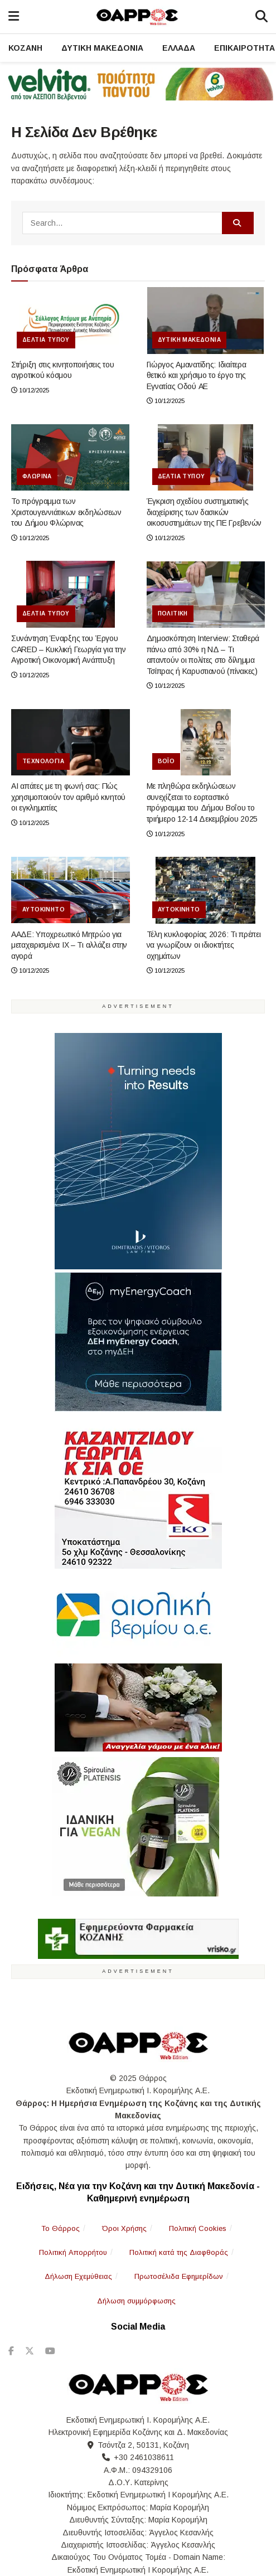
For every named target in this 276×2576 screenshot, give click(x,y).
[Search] (261, 16)
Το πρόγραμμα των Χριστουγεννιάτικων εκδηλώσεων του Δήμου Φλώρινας (66, 512)
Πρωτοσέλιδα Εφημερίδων (178, 2276)
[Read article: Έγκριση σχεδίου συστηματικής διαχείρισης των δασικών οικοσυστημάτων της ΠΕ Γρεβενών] (206, 457)
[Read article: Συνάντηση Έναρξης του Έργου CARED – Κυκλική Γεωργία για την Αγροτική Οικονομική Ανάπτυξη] (70, 594)
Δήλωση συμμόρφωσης (136, 2301)
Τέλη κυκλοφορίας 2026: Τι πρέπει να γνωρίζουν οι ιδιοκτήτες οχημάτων (204, 945)
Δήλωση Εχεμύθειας (78, 2276)
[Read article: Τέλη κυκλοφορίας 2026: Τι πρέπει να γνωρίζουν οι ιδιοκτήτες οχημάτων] (206, 890)
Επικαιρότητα (244, 47)
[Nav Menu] (13, 16)
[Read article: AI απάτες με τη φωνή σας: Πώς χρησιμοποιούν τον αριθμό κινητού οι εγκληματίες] (70, 742)
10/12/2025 (30, 390)
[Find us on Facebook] (11, 2351)
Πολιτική (173, 613)
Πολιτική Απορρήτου (73, 2252)
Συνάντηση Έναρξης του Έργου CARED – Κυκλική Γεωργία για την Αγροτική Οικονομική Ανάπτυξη (68, 649)
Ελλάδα (178, 47)
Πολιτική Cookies (197, 2228)
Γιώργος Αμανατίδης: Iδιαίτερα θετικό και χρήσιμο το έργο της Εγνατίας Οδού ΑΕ (196, 375)
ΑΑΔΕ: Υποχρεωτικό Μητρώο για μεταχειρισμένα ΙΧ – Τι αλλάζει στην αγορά (69, 945)
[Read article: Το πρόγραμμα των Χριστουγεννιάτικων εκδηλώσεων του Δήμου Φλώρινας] (70, 457)
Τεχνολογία (43, 761)
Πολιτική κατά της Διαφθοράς (178, 2252)
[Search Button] (238, 223)
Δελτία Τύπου (46, 340)
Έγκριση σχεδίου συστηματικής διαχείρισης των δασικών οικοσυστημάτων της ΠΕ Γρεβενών (204, 512)
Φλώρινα (37, 476)
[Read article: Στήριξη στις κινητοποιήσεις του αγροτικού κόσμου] (70, 320)
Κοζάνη (25, 47)
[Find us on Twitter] (29, 2351)
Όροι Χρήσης (124, 2228)
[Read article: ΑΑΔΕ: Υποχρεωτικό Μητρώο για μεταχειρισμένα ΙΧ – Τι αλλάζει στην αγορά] (70, 890)
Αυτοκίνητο (43, 909)
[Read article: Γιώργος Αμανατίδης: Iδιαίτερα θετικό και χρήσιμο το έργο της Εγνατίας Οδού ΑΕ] (206, 320)
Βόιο (166, 761)
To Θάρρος (60, 2228)
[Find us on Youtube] (50, 2351)
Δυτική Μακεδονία (102, 47)
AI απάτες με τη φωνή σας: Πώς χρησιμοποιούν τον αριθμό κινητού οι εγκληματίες (68, 797)
